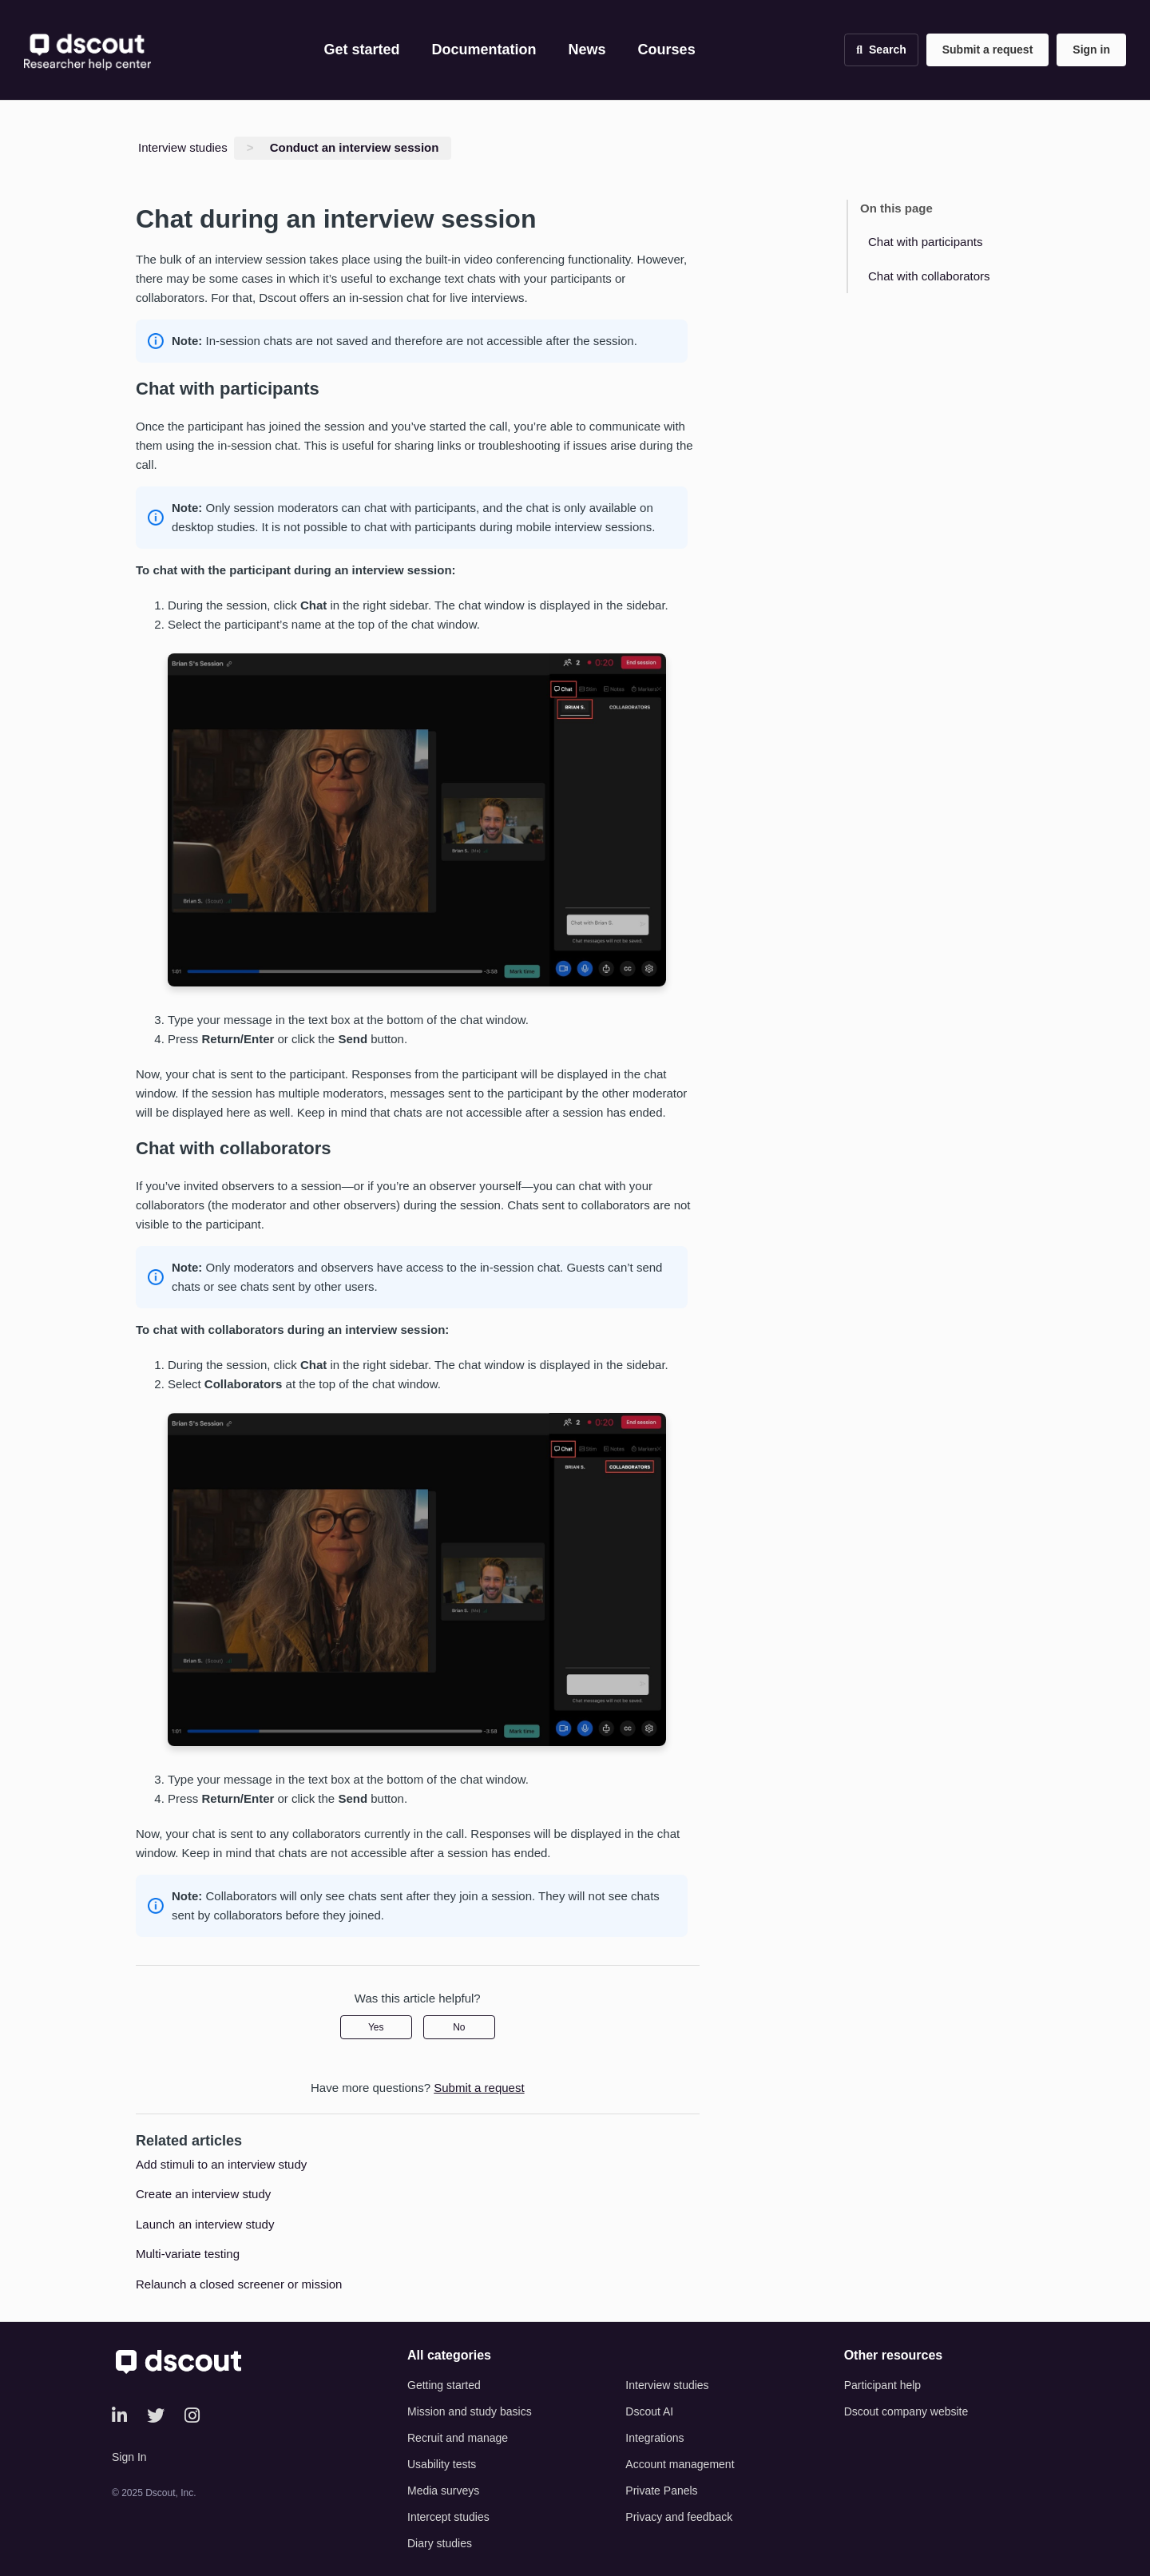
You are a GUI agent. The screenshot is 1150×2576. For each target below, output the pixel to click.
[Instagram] (192, 2416)
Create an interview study (203, 2194)
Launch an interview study (205, 2224)
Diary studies (439, 2543)
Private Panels (661, 2490)
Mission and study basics (469, 2411)
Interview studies (183, 147)
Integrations (654, 2437)
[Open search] (881, 50)
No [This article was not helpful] (459, 2027)
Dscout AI (649, 2411)
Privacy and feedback (678, 2517)
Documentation (484, 50)
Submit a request (987, 49)
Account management (679, 2464)
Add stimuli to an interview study (221, 2164)
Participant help (883, 2385)
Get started (362, 50)
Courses (667, 50)
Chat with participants (925, 241)
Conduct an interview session (354, 147)
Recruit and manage (457, 2437)
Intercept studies (448, 2517)
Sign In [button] (129, 2457)
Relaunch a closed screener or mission (239, 2284)
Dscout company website (906, 2411)
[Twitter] (156, 2416)
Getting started (444, 2385)
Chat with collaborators (929, 276)
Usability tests (441, 2464)
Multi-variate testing (188, 2253)
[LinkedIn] (119, 2416)
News (587, 50)
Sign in (1091, 49)
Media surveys (443, 2490)
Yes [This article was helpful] (376, 2027)
